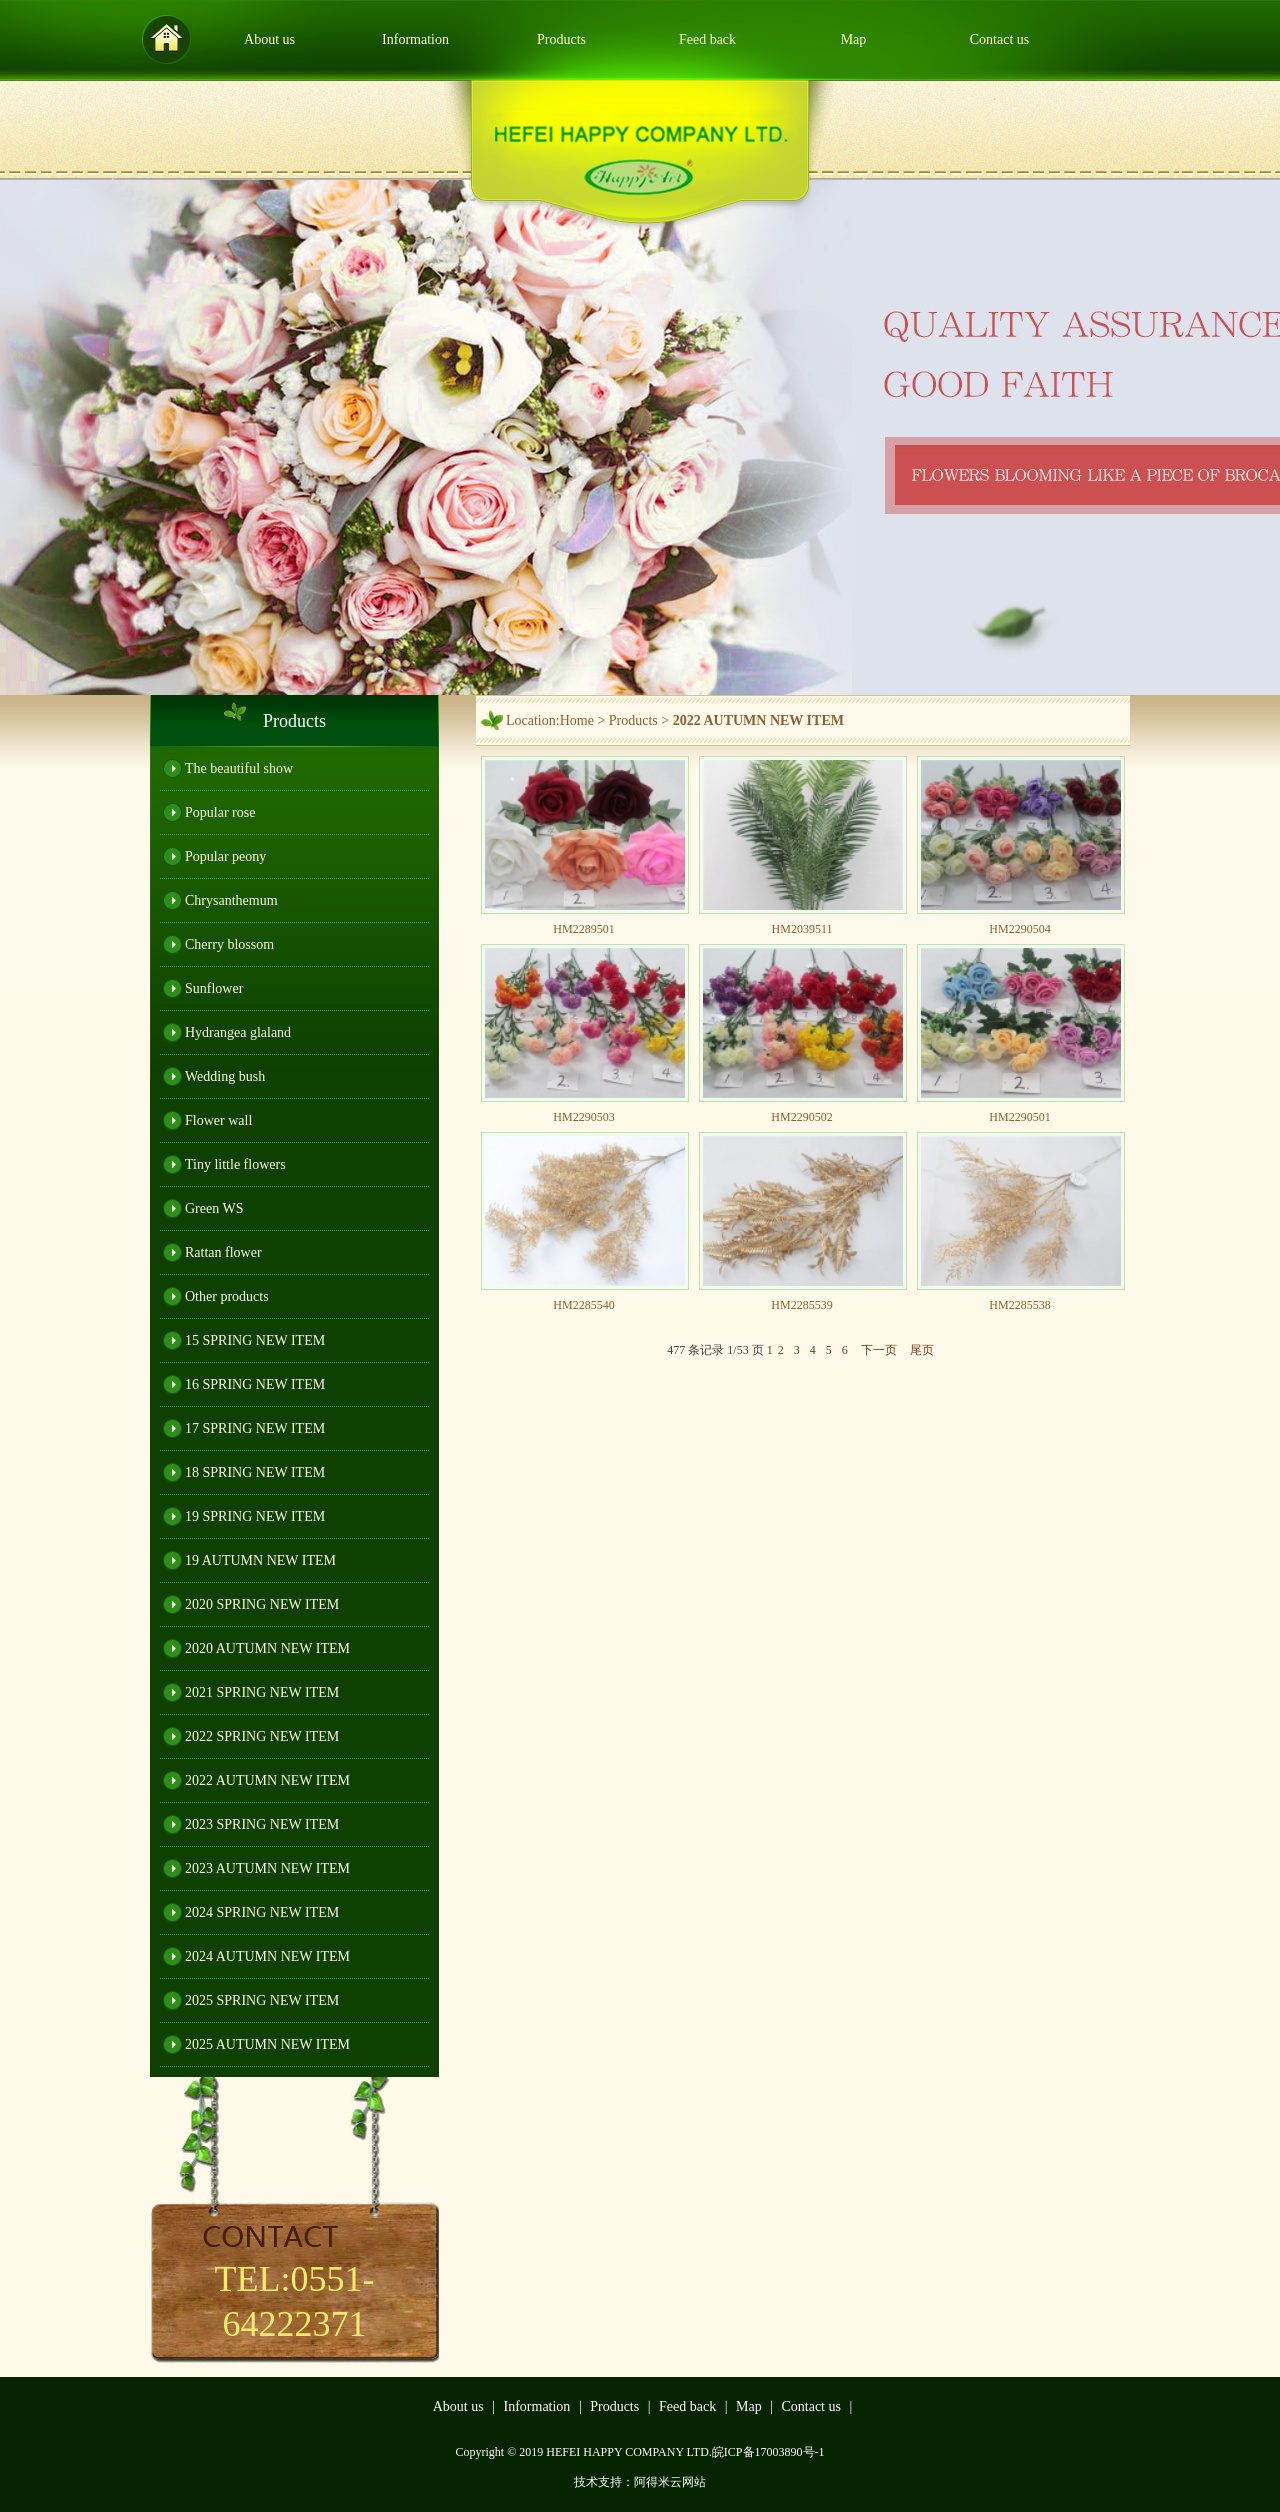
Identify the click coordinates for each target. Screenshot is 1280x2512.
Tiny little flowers (235, 1164)
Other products (227, 1296)
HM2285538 (1019, 1305)
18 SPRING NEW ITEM (255, 1472)
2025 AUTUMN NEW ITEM (267, 2044)
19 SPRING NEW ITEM (255, 1516)
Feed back (707, 39)
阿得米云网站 (670, 2482)
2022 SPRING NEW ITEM (262, 1736)
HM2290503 (583, 1117)
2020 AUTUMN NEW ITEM (267, 1648)
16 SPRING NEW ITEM (255, 1384)
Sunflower (214, 988)
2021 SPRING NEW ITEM (262, 1692)
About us (269, 39)
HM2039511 (802, 929)
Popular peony (225, 856)
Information (415, 39)
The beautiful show (239, 768)
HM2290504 (1019, 929)
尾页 (922, 1350)
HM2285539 (801, 1305)
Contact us (1000, 39)
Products (561, 39)
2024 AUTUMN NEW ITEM (267, 1956)
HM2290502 (801, 1117)
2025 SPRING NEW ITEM (262, 2000)
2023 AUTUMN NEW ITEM (267, 1868)
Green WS (214, 1208)
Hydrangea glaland (238, 1032)
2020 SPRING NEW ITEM (262, 1604)
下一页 (879, 1350)
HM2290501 (1019, 1117)
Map (854, 39)
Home (577, 720)
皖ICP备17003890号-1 (768, 2452)
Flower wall (218, 1120)
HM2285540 (583, 1305)
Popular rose (220, 812)
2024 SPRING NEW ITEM (262, 1912)
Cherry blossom (229, 944)
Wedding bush (225, 1076)
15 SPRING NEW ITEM (255, 1340)
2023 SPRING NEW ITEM (262, 1824)
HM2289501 (583, 929)
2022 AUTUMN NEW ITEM (267, 1780)
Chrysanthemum (231, 900)
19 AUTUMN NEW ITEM (260, 1560)
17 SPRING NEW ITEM (255, 1428)
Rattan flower (223, 1252)
